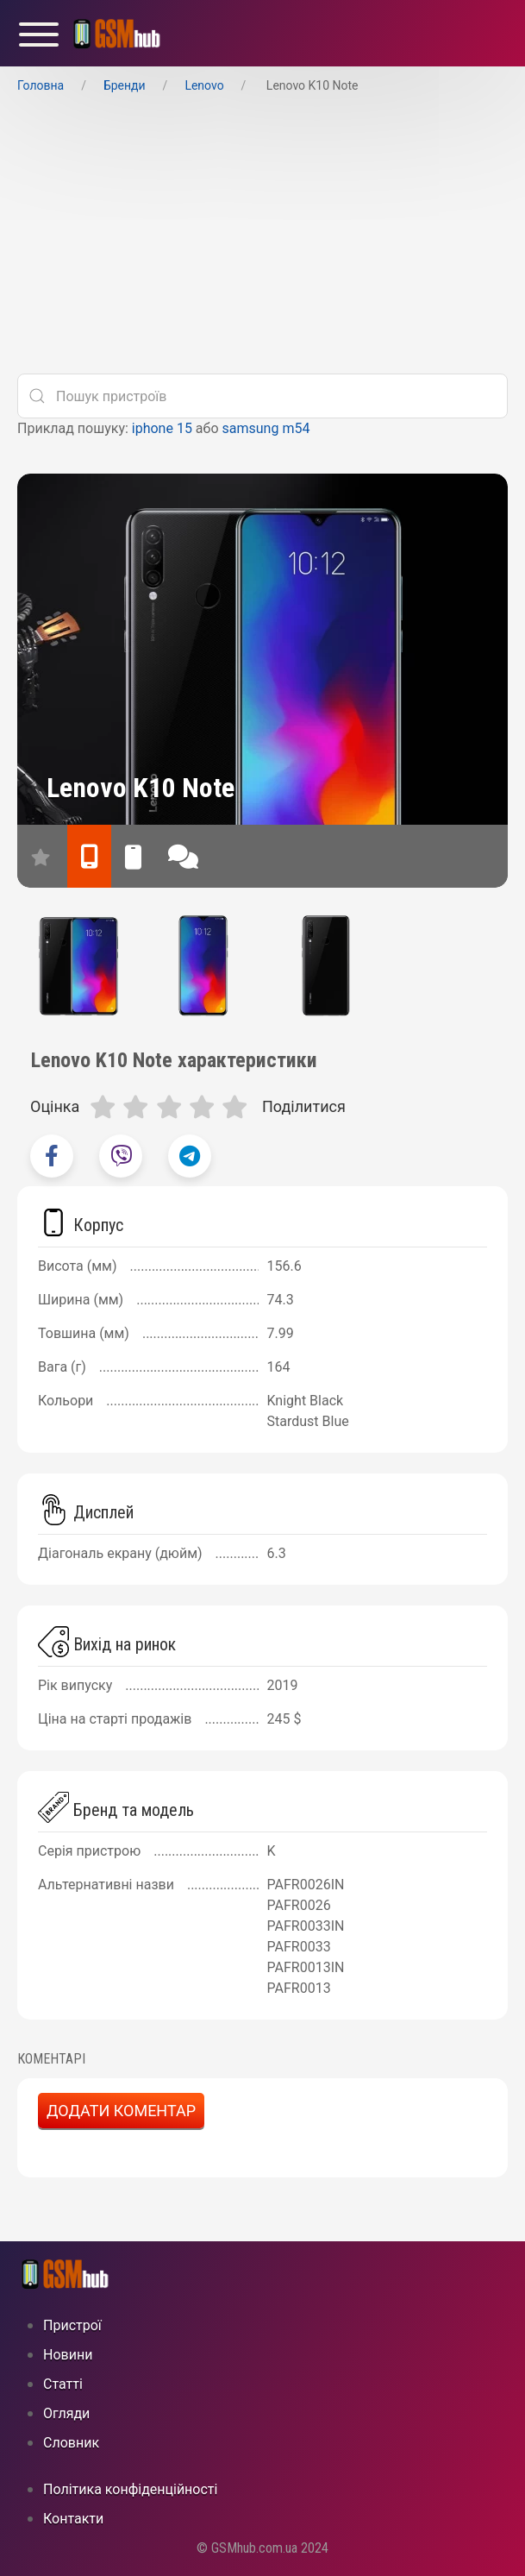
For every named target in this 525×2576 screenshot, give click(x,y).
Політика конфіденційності (130, 2489)
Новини (67, 2355)
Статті (63, 2384)
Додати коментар (121, 2111)
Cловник (71, 2443)
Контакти (73, 2518)
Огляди (66, 2413)
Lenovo (203, 85)
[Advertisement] (262, 239)
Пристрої (72, 2325)
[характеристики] (89, 856)
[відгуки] (183, 856)
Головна (40, 85)
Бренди (124, 85)
